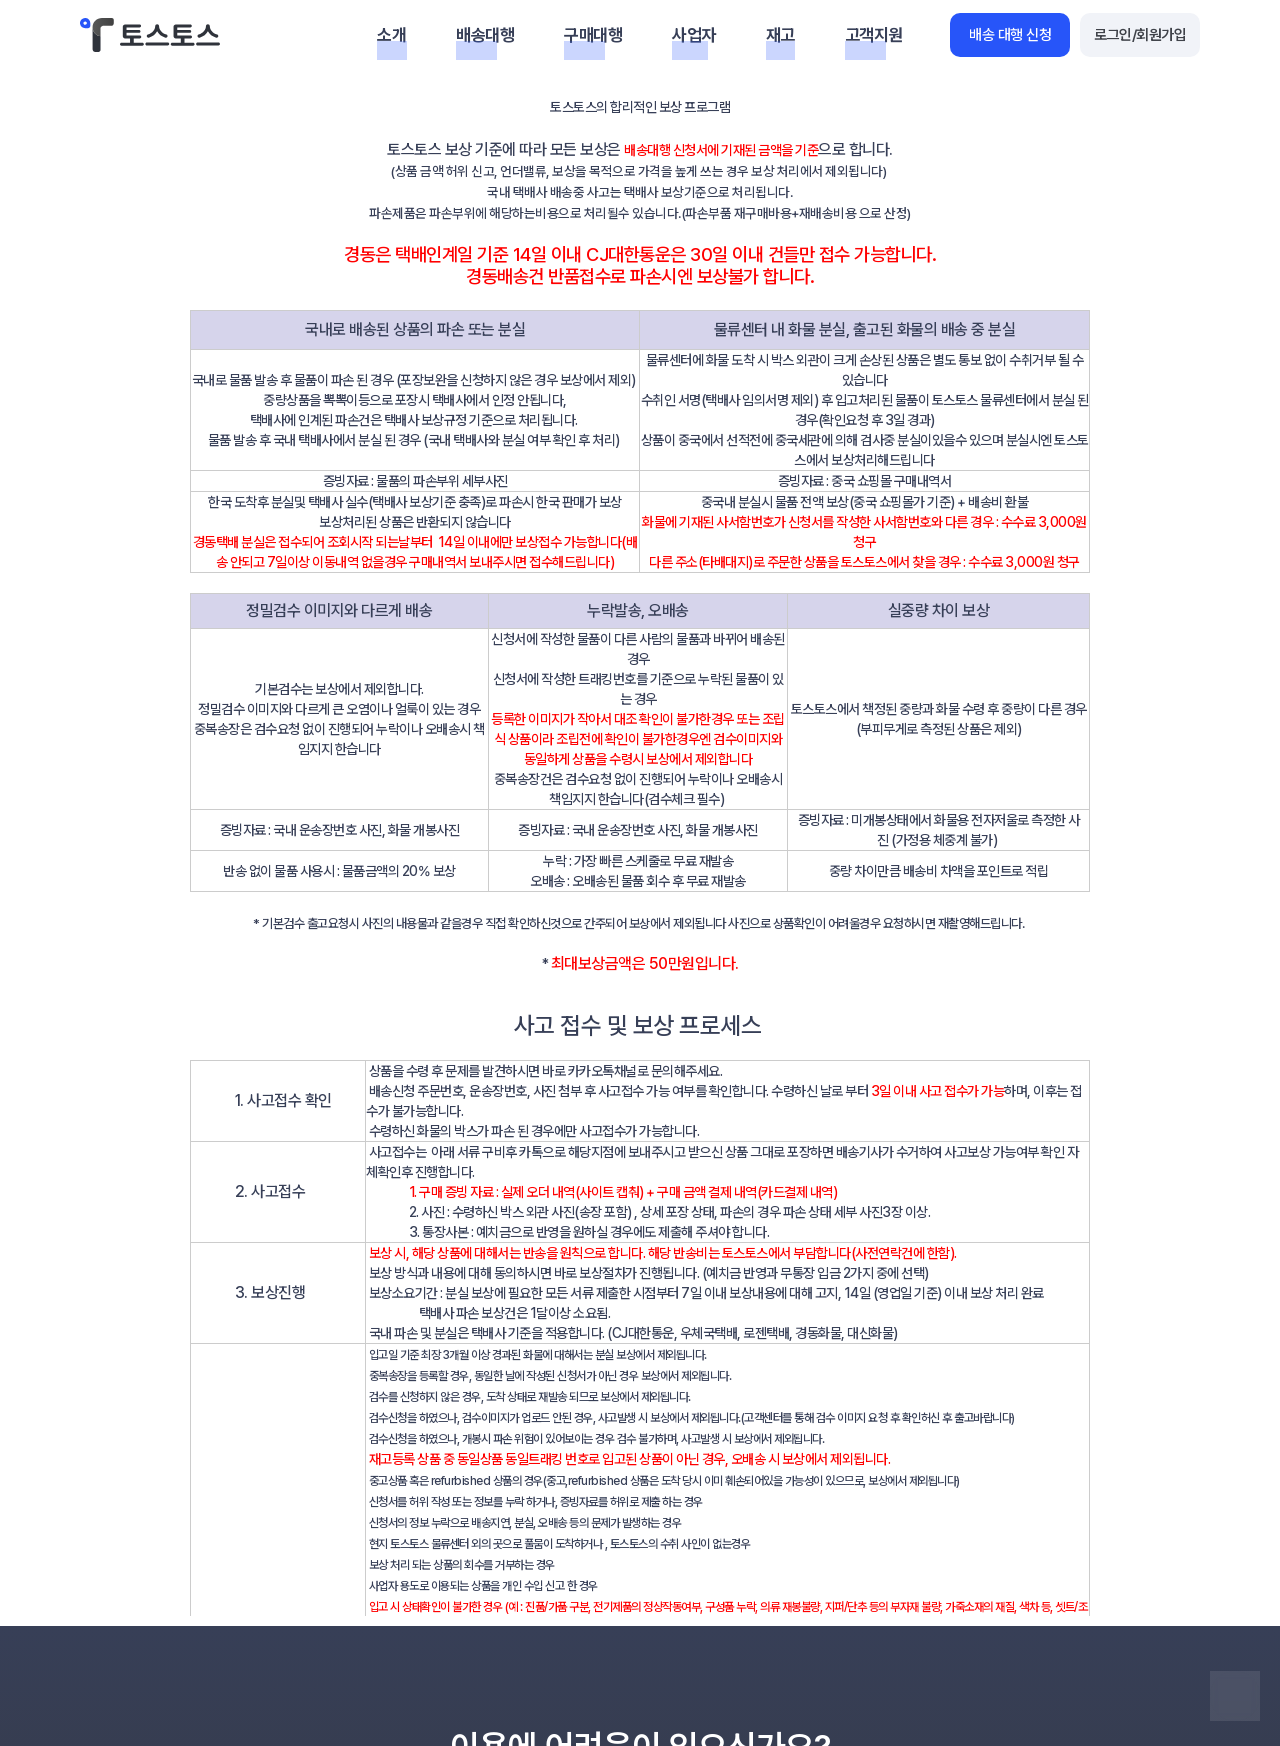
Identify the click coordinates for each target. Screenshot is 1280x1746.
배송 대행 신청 (1010, 35)
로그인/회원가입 (1140, 35)
